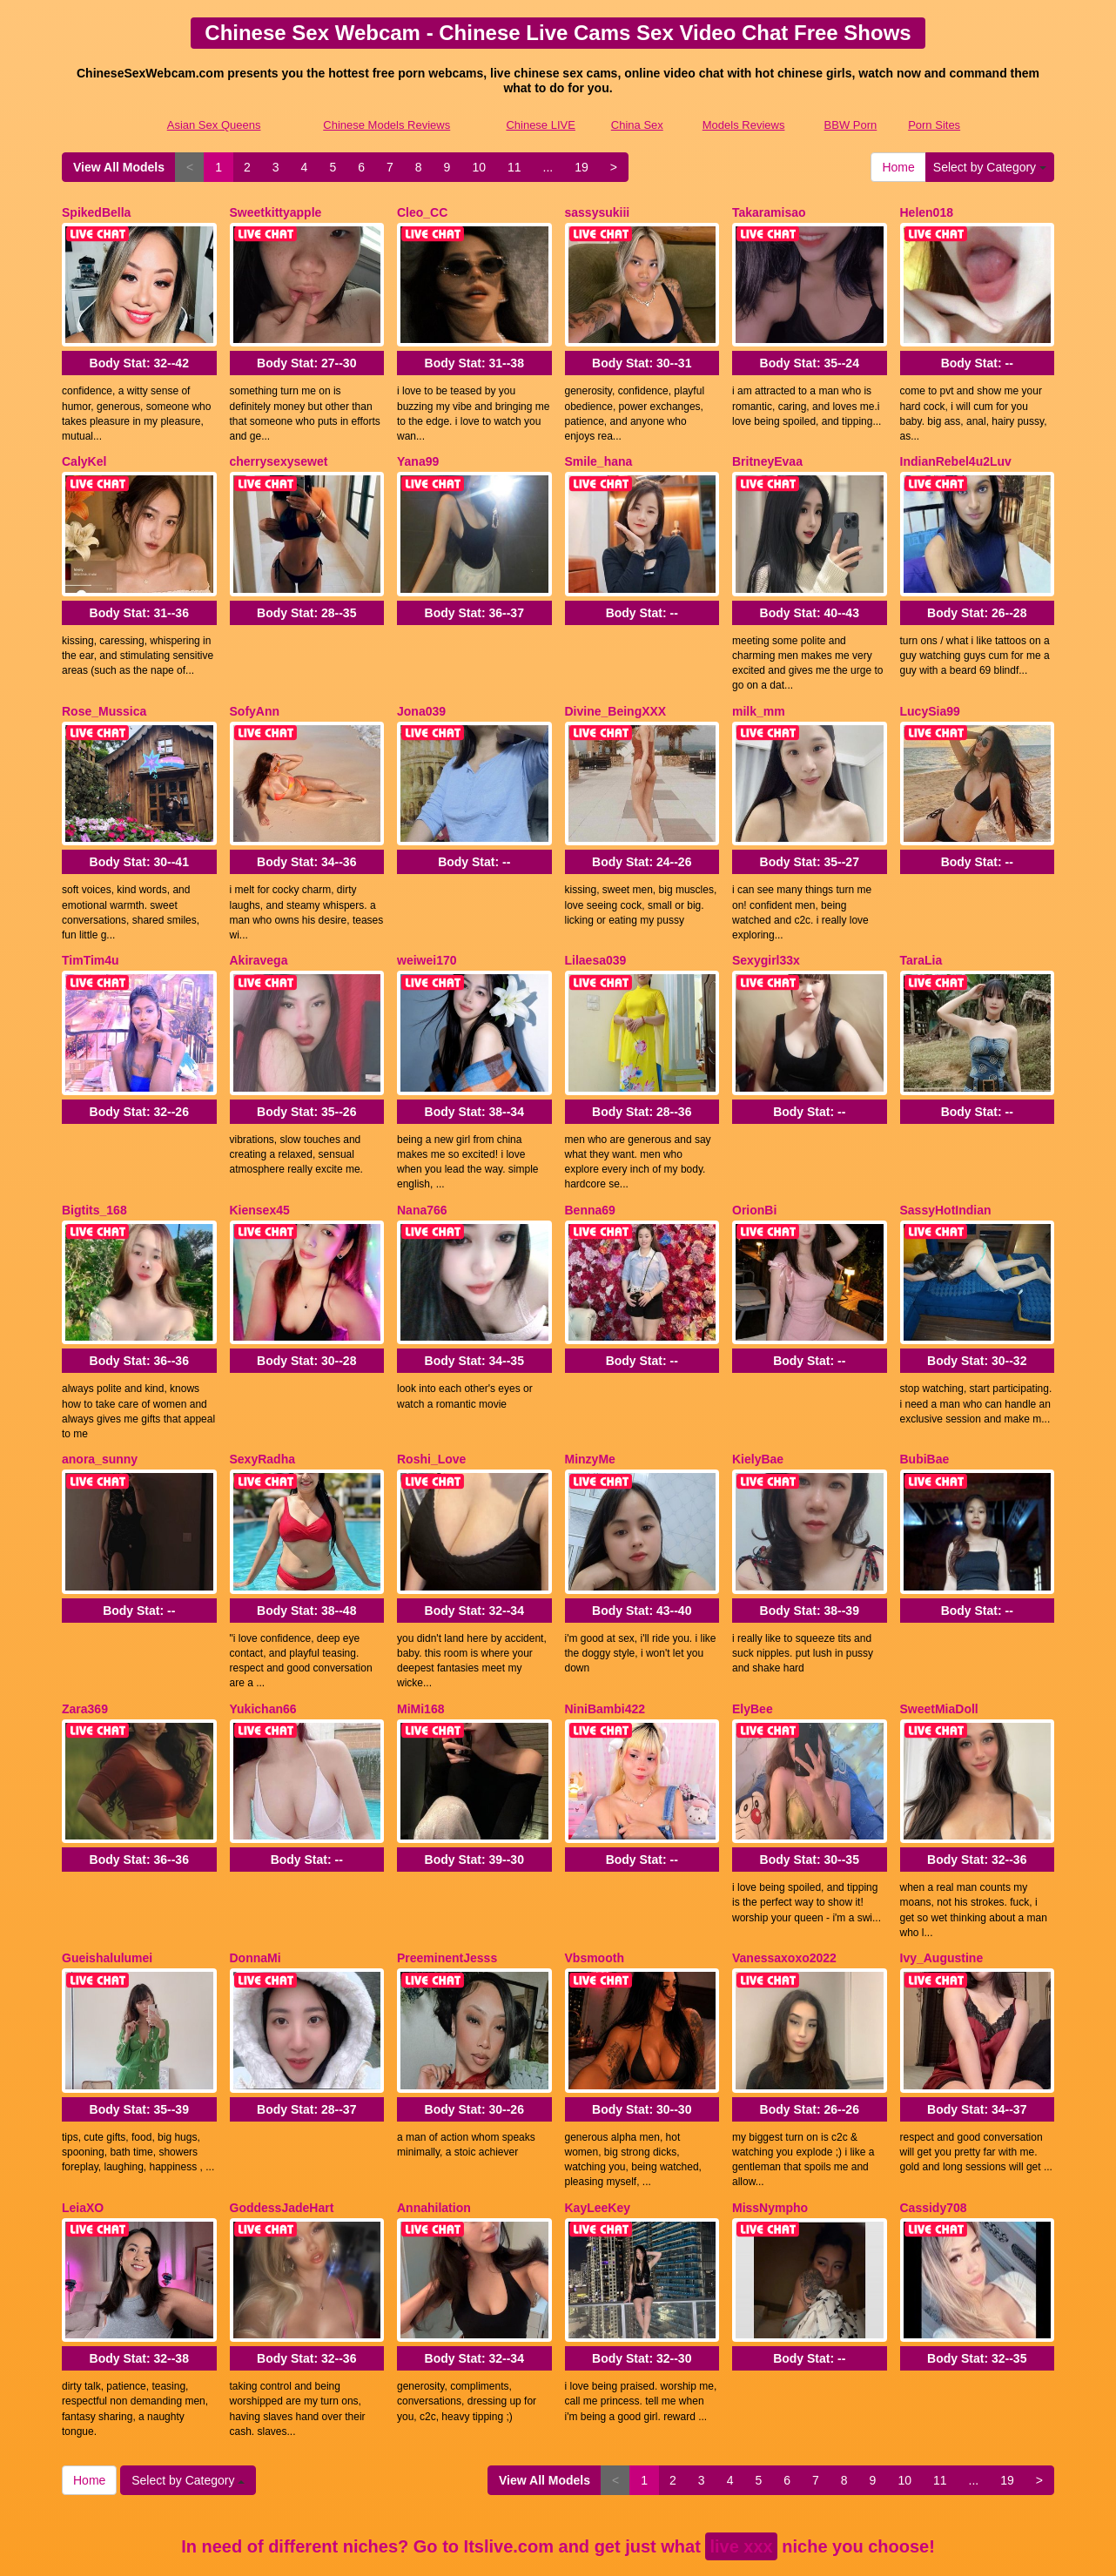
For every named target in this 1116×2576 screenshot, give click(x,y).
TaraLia (921, 931)
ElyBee (752, 1649)
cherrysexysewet (279, 452)
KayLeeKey (598, 2128)
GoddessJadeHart (282, 2128)
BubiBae (925, 1409)
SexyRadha (262, 1409)
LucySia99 (930, 691)
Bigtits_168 (94, 1170)
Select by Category (989, 167)
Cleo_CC (422, 212)
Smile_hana (599, 452)
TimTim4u (90, 931)
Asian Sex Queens (214, 124)
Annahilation (434, 2128)
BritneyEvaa (767, 452)
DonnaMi (255, 1888)
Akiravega (259, 931)
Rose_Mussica (104, 691)
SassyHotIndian (946, 1170)
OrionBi (754, 1170)
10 (479, 167)
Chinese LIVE (540, 124)
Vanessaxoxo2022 (784, 1888)
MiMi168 (420, 1649)
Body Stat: (139, 353)
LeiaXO (83, 2128)
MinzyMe (590, 1409)
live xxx (740, 2456)
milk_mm (758, 691)
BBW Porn (850, 124)
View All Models (119, 167)
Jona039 (421, 691)
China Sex (637, 124)
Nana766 (422, 1170)
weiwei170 (427, 931)
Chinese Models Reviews (386, 124)
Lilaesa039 (596, 931)
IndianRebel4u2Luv (956, 452)
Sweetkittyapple (276, 212)
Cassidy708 (933, 2128)
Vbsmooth (594, 1888)
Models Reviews (744, 124)
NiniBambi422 (605, 1649)
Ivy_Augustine (942, 1888)
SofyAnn (255, 691)
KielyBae (757, 1409)
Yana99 (418, 452)
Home (898, 167)
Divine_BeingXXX (616, 691)
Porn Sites (934, 124)
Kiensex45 (260, 1170)
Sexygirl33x (766, 931)
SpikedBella (96, 212)
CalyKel (84, 452)
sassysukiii (597, 212)
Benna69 (590, 1170)
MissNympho (770, 2128)
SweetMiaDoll (939, 1649)
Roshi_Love (431, 1409)
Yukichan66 (263, 1649)
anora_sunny (100, 1409)
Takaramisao (769, 212)
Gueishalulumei (107, 1888)
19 (581, 167)
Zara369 (85, 1649)
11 (514, 167)
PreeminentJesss (447, 1888)
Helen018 (926, 212)
